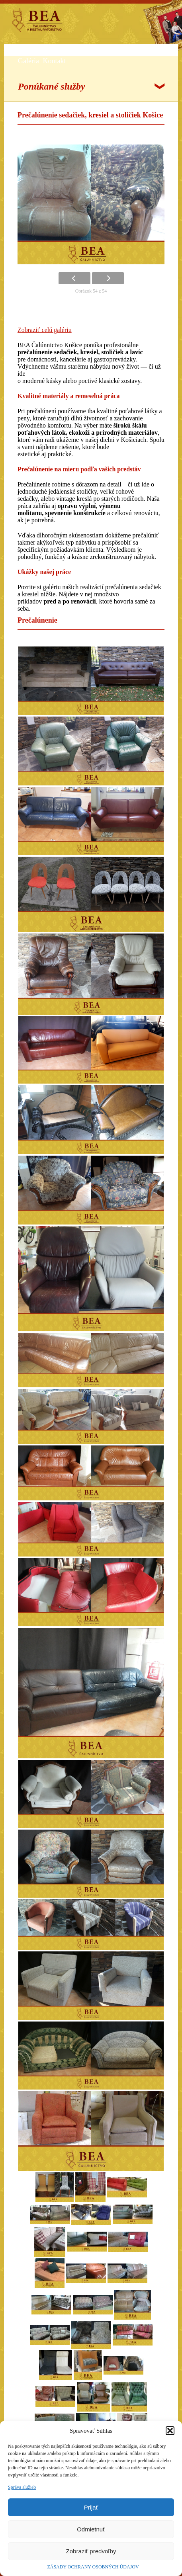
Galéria (28, 61)
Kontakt (54, 61)
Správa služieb (22, 2487)
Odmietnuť (91, 2529)
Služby (48, 51)
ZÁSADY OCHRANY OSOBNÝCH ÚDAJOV (93, 2567)
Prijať (91, 2507)
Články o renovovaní (127, 51)
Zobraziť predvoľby (91, 2551)
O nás (26, 51)
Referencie (77, 51)
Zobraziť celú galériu (45, 329)
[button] (170, 2431)
